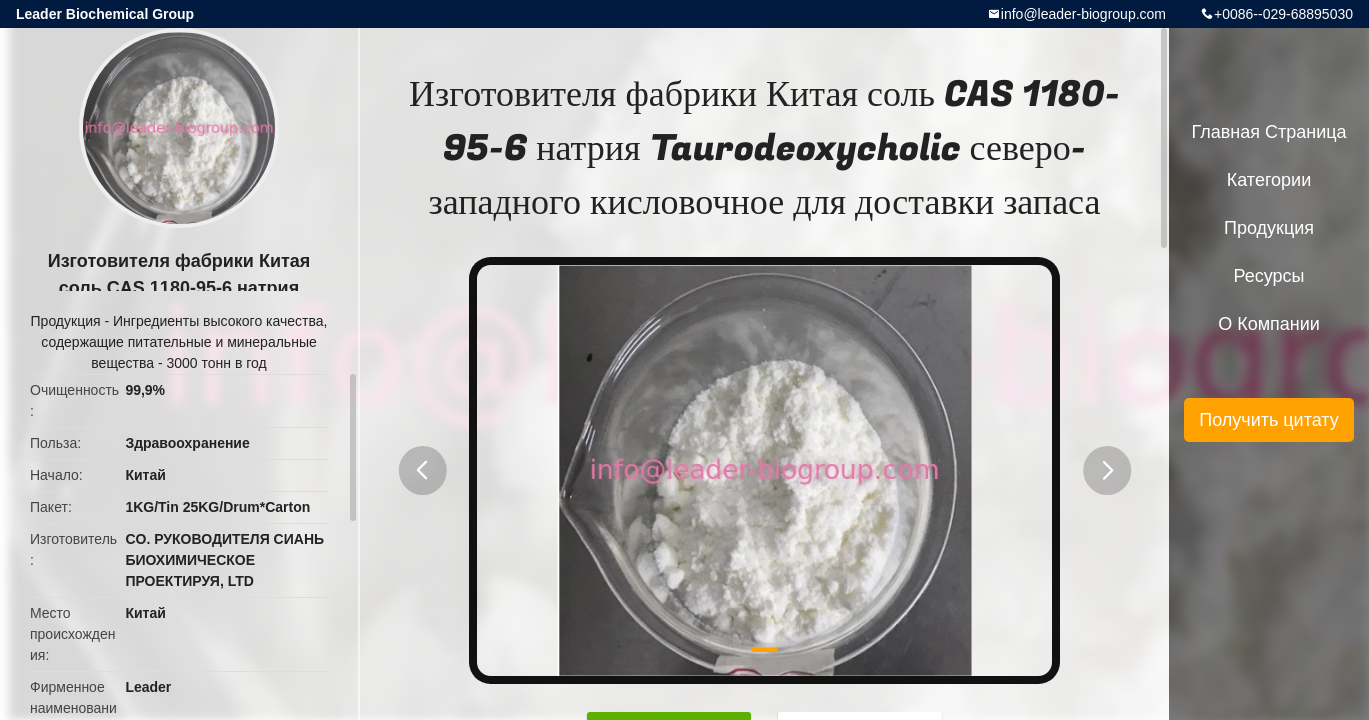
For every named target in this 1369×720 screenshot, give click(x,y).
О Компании (1269, 324)
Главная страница (1268, 132)
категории (1269, 180)
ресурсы (1269, 276)
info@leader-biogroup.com (1083, 14)
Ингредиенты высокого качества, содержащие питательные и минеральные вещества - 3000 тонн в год (184, 342)
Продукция (66, 321)
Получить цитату (1269, 420)
